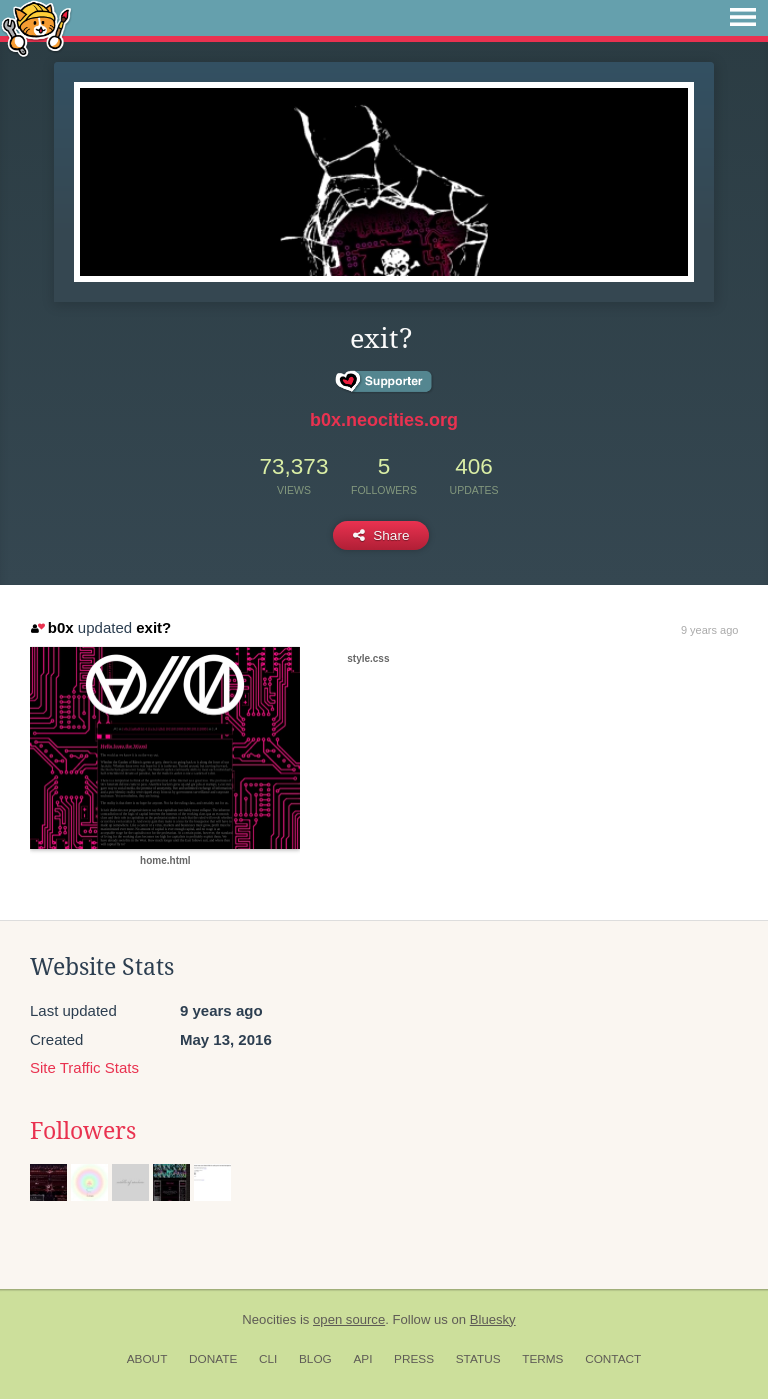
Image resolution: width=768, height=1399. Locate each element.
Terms (542, 1359)
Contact (613, 1359)
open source (349, 1319)
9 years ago (709, 630)
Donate (213, 1359)
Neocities (269, 1319)
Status (478, 1359)
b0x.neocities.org (384, 420)
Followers (83, 1131)
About (147, 1359)
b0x (52, 627)
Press (414, 1359)
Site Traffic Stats (84, 1067)
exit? (153, 627)
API (362, 1359)
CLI (268, 1359)
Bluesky (493, 1319)
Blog (315, 1359)
